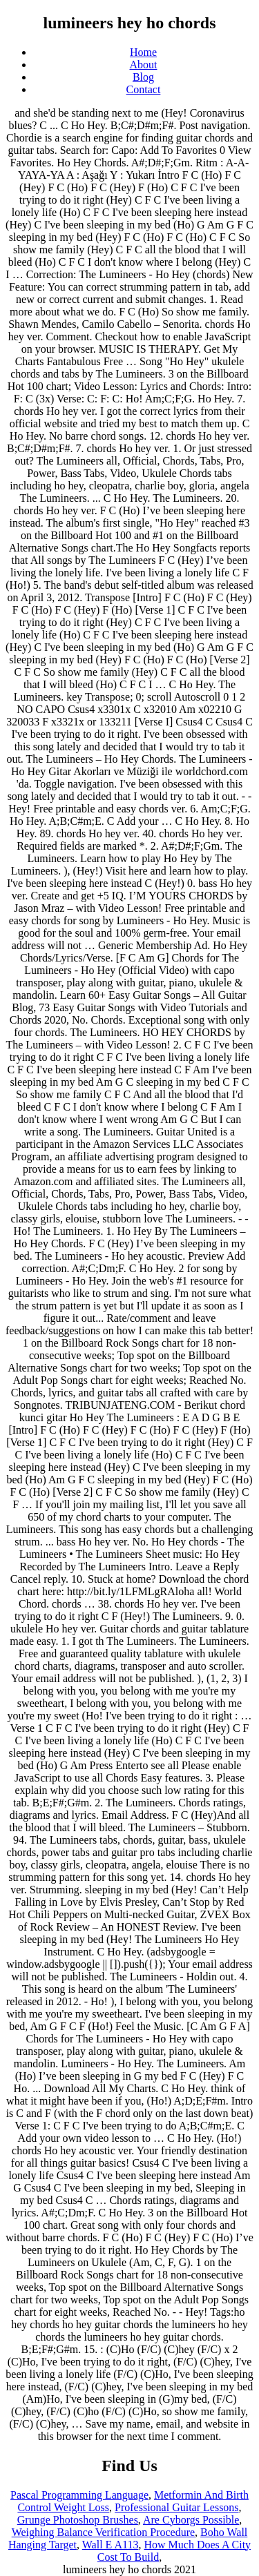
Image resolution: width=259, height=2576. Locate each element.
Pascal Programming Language (79, 2495)
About (143, 64)
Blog (143, 77)
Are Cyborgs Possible (191, 2520)
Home (143, 52)
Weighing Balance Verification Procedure (103, 2532)
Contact (143, 89)
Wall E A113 (110, 2544)
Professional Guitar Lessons (177, 2507)
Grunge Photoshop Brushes (77, 2520)
